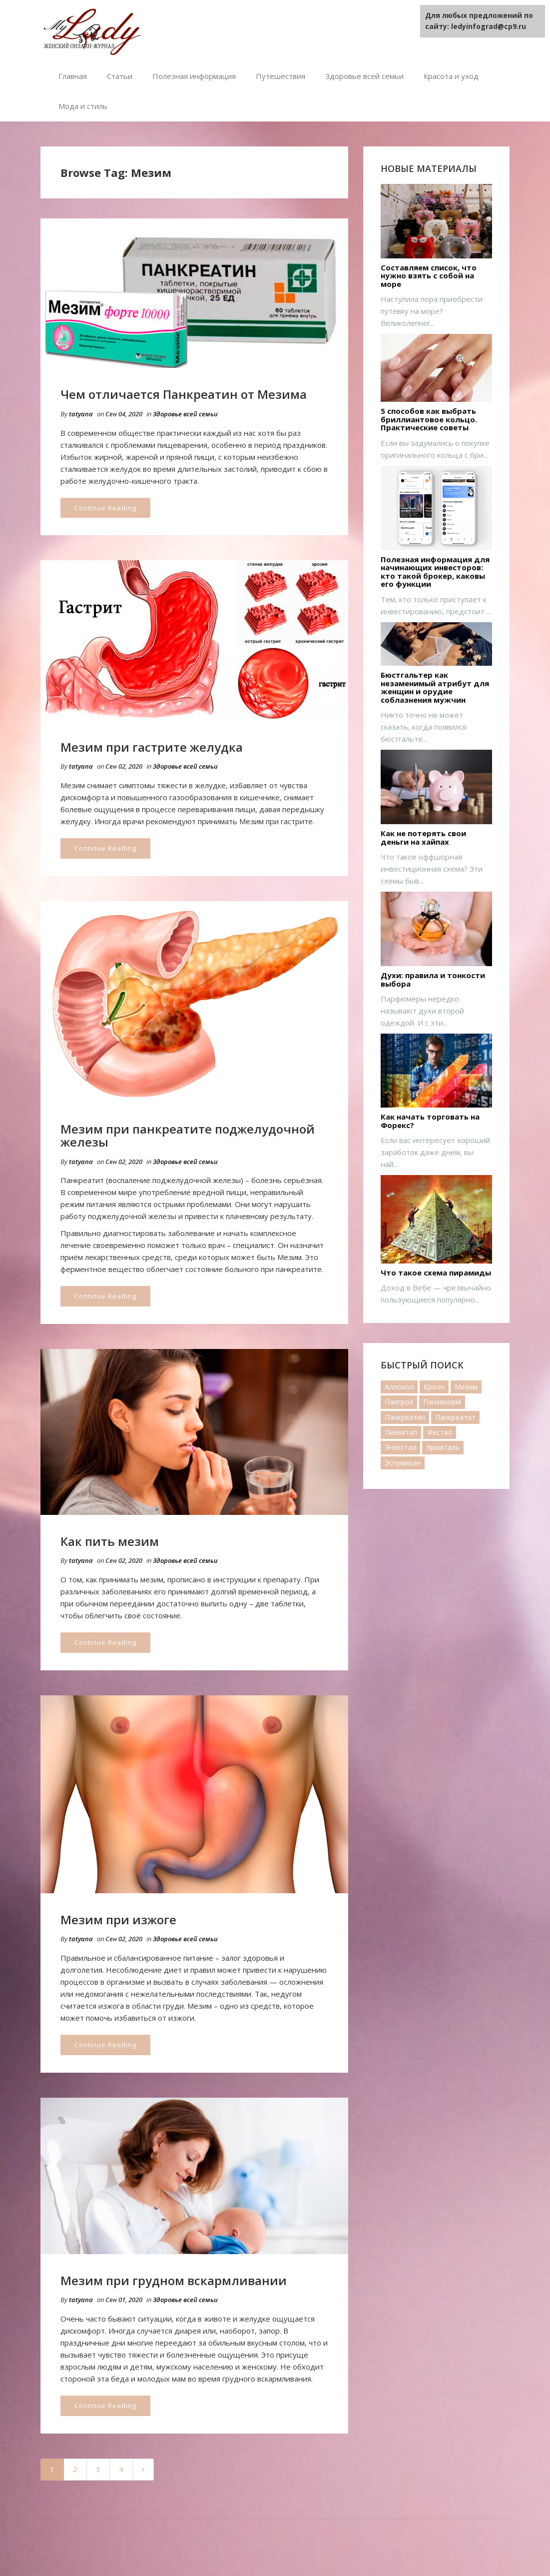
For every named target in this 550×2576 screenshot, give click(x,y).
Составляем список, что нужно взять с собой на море (429, 275)
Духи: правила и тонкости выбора (433, 979)
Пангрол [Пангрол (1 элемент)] (399, 1401)
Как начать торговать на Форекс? (430, 1121)
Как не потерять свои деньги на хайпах (423, 837)
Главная (72, 76)
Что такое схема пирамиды (436, 1273)
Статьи (119, 76)
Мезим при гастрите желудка (151, 747)
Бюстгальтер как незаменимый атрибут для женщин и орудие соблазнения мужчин (435, 687)
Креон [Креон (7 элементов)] (434, 1386)
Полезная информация (194, 76)
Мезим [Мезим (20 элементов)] (466, 1386)
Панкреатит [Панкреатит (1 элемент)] (455, 1417)
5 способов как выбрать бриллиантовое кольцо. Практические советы (429, 419)
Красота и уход (451, 76)
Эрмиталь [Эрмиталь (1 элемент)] (443, 1447)
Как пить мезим (109, 1541)
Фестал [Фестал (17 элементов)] (439, 1432)
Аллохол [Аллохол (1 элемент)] (399, 1386)
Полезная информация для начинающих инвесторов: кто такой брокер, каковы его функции (435, 571)
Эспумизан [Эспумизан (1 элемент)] (403, 1462)
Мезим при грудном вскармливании (173, 2280)
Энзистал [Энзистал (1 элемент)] (400, 1447)
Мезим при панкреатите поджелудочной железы (187, 1135)
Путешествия (280, 76)
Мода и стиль (82, 106)
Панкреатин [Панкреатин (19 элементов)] (405, 1417)
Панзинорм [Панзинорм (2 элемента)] (442, 1401)
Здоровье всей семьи (364, 76)
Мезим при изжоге (118, 1919)
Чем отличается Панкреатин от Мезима (183, 394)
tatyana (81, 413)
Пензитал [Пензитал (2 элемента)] (401, 1432)
